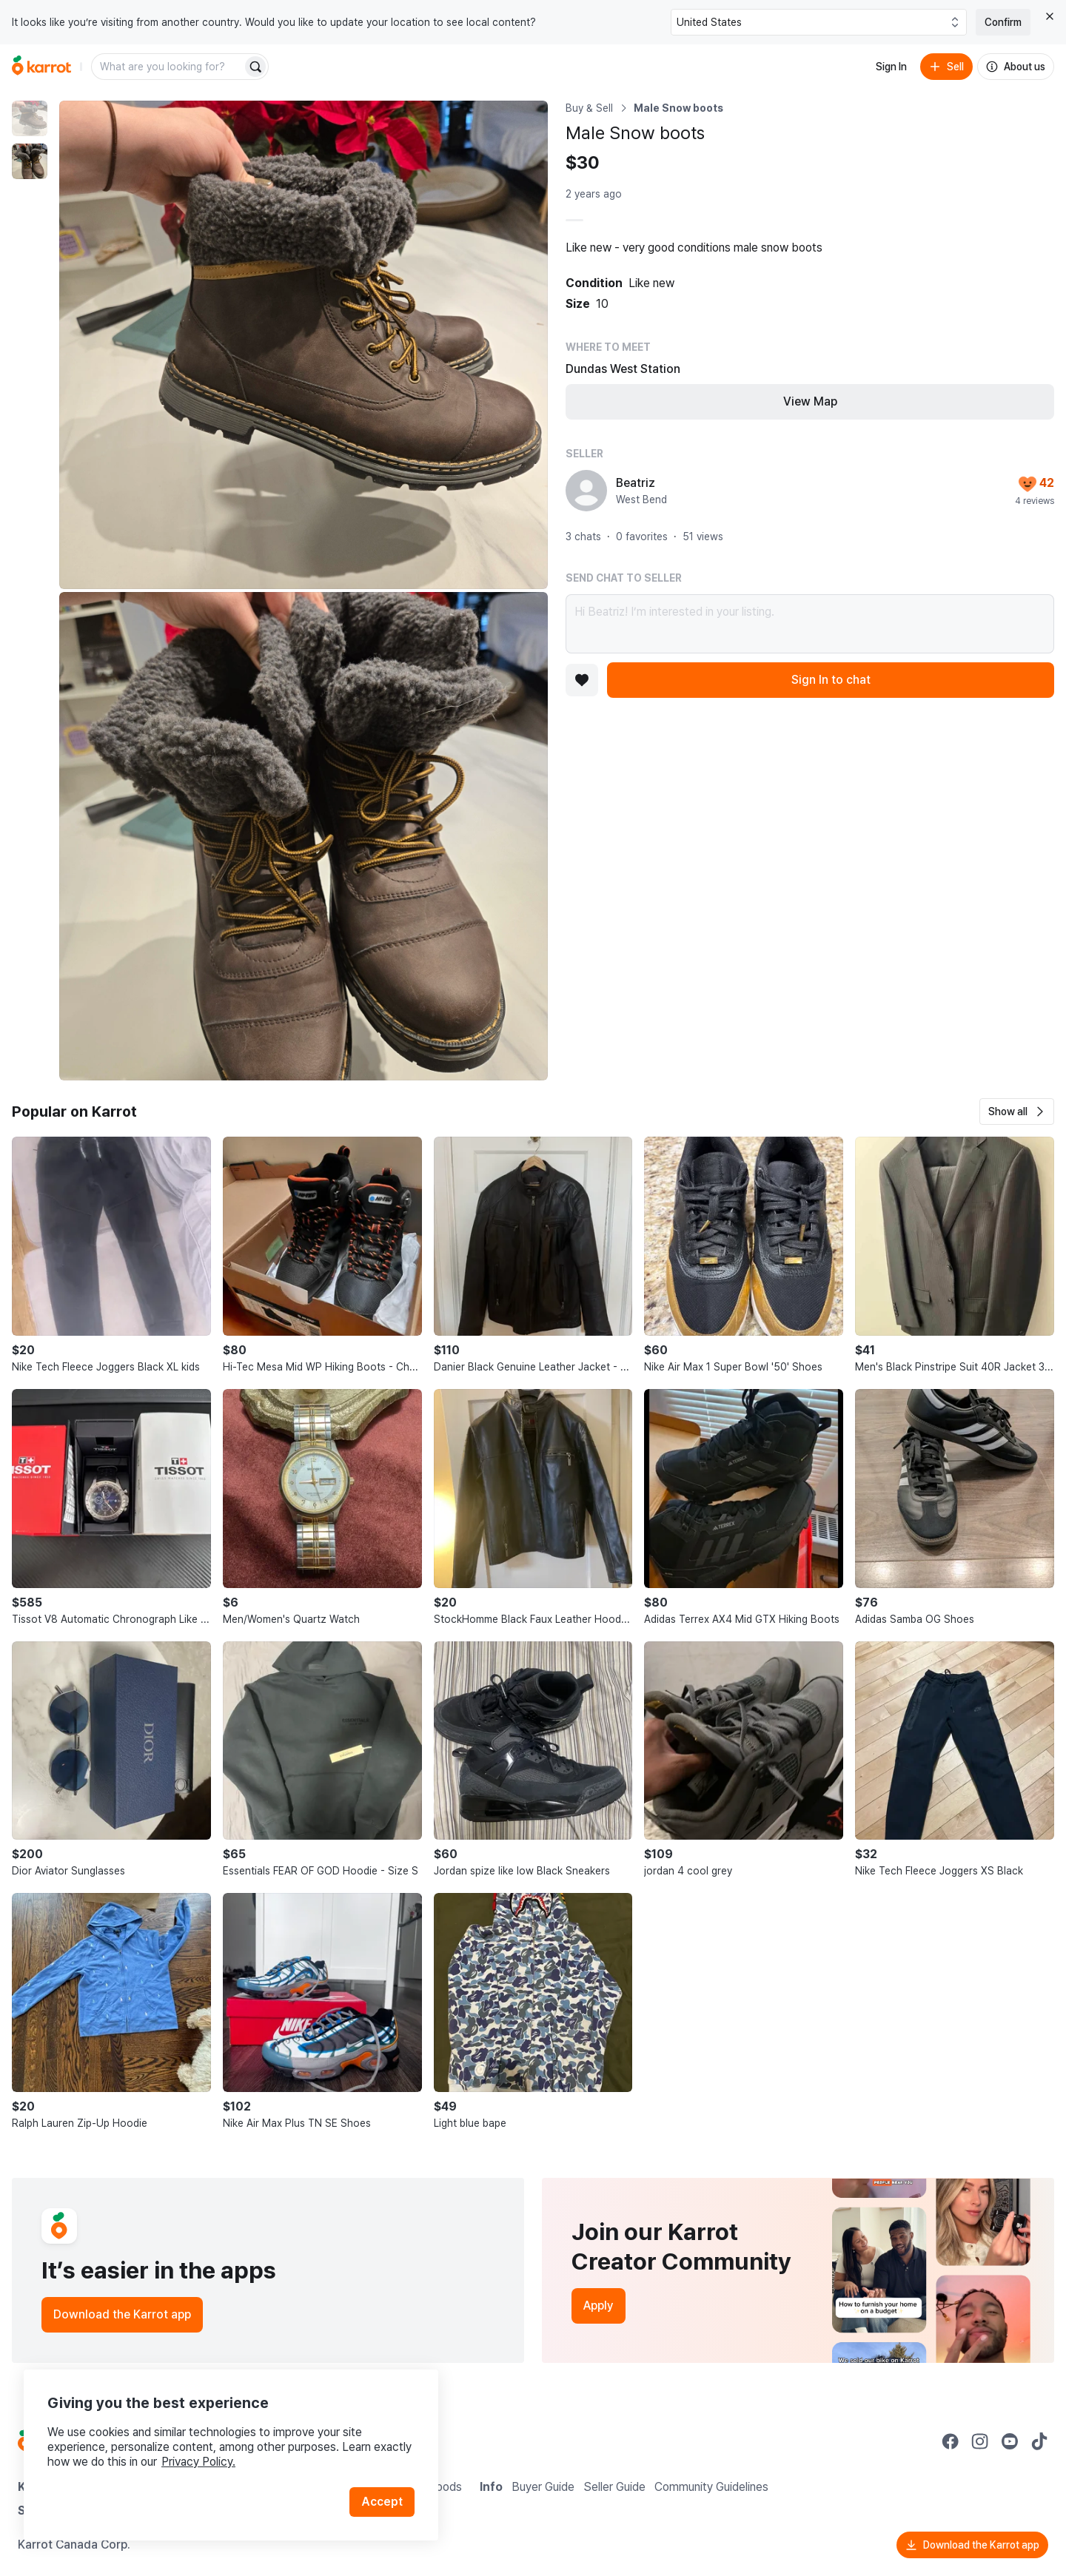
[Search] (255, 66)
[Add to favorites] (582, 680)
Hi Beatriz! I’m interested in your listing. (810, 623)
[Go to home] (41, 67)
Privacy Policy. (198, 2462)
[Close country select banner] (1049, 16)
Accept (382, 2502)
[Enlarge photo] (303, 345)
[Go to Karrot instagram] (980, 2441)
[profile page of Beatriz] (586, 490)
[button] (1016, 1111)
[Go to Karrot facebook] (950, 2441)
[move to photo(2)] (29, 161)
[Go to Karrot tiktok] (1039, 2441)
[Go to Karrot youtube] (1010, 2441)
